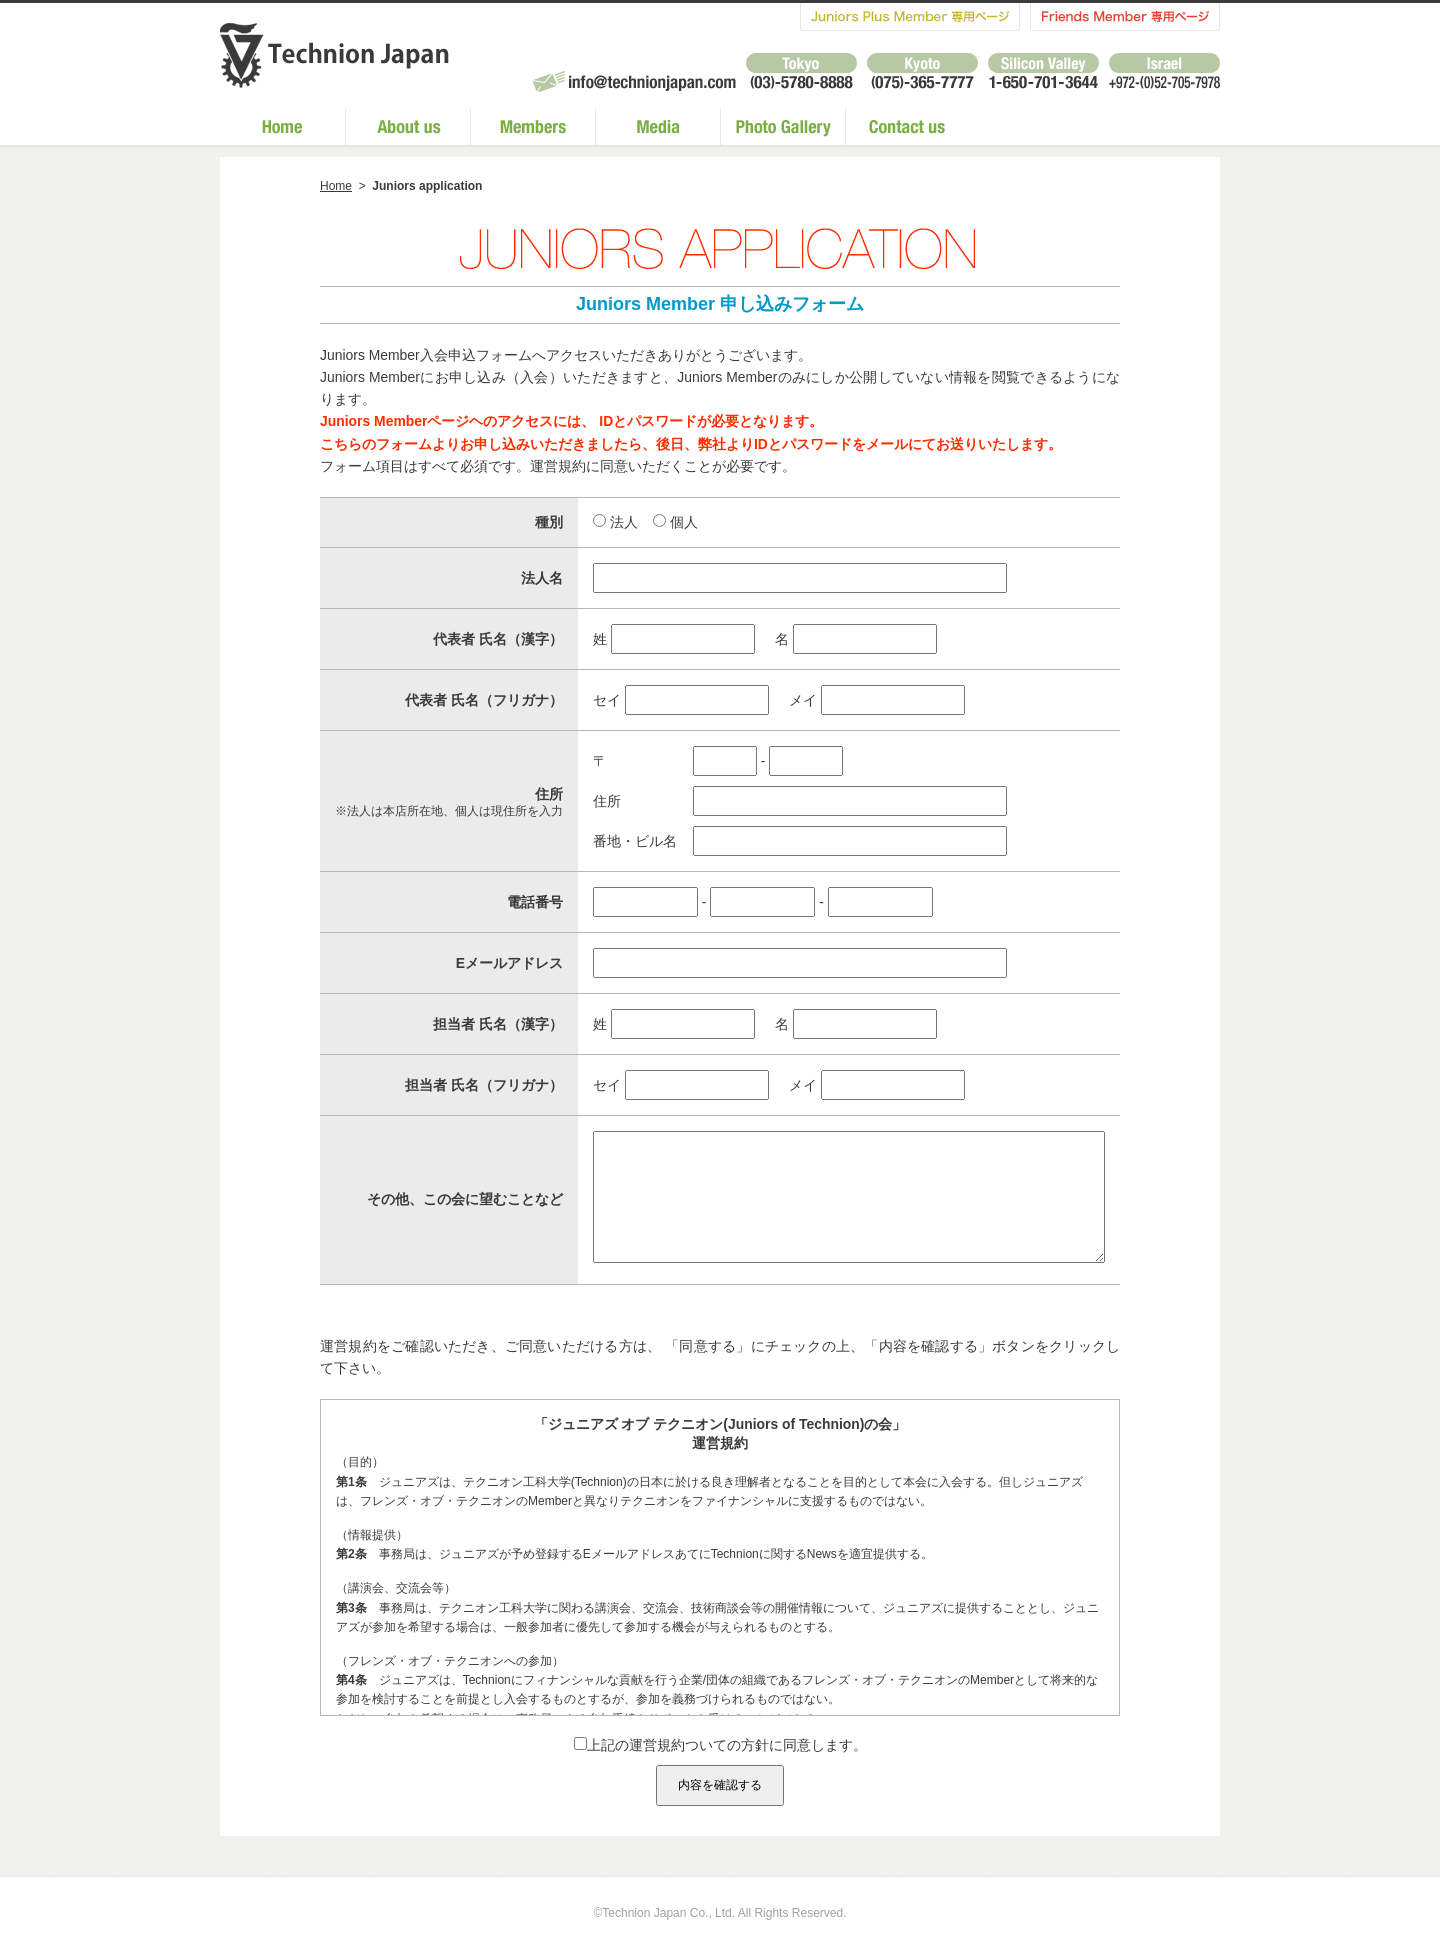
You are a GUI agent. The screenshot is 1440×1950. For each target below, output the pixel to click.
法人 (624, 522)
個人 (684, 522)
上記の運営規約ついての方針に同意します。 (720, 1775)
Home (336, 186)
